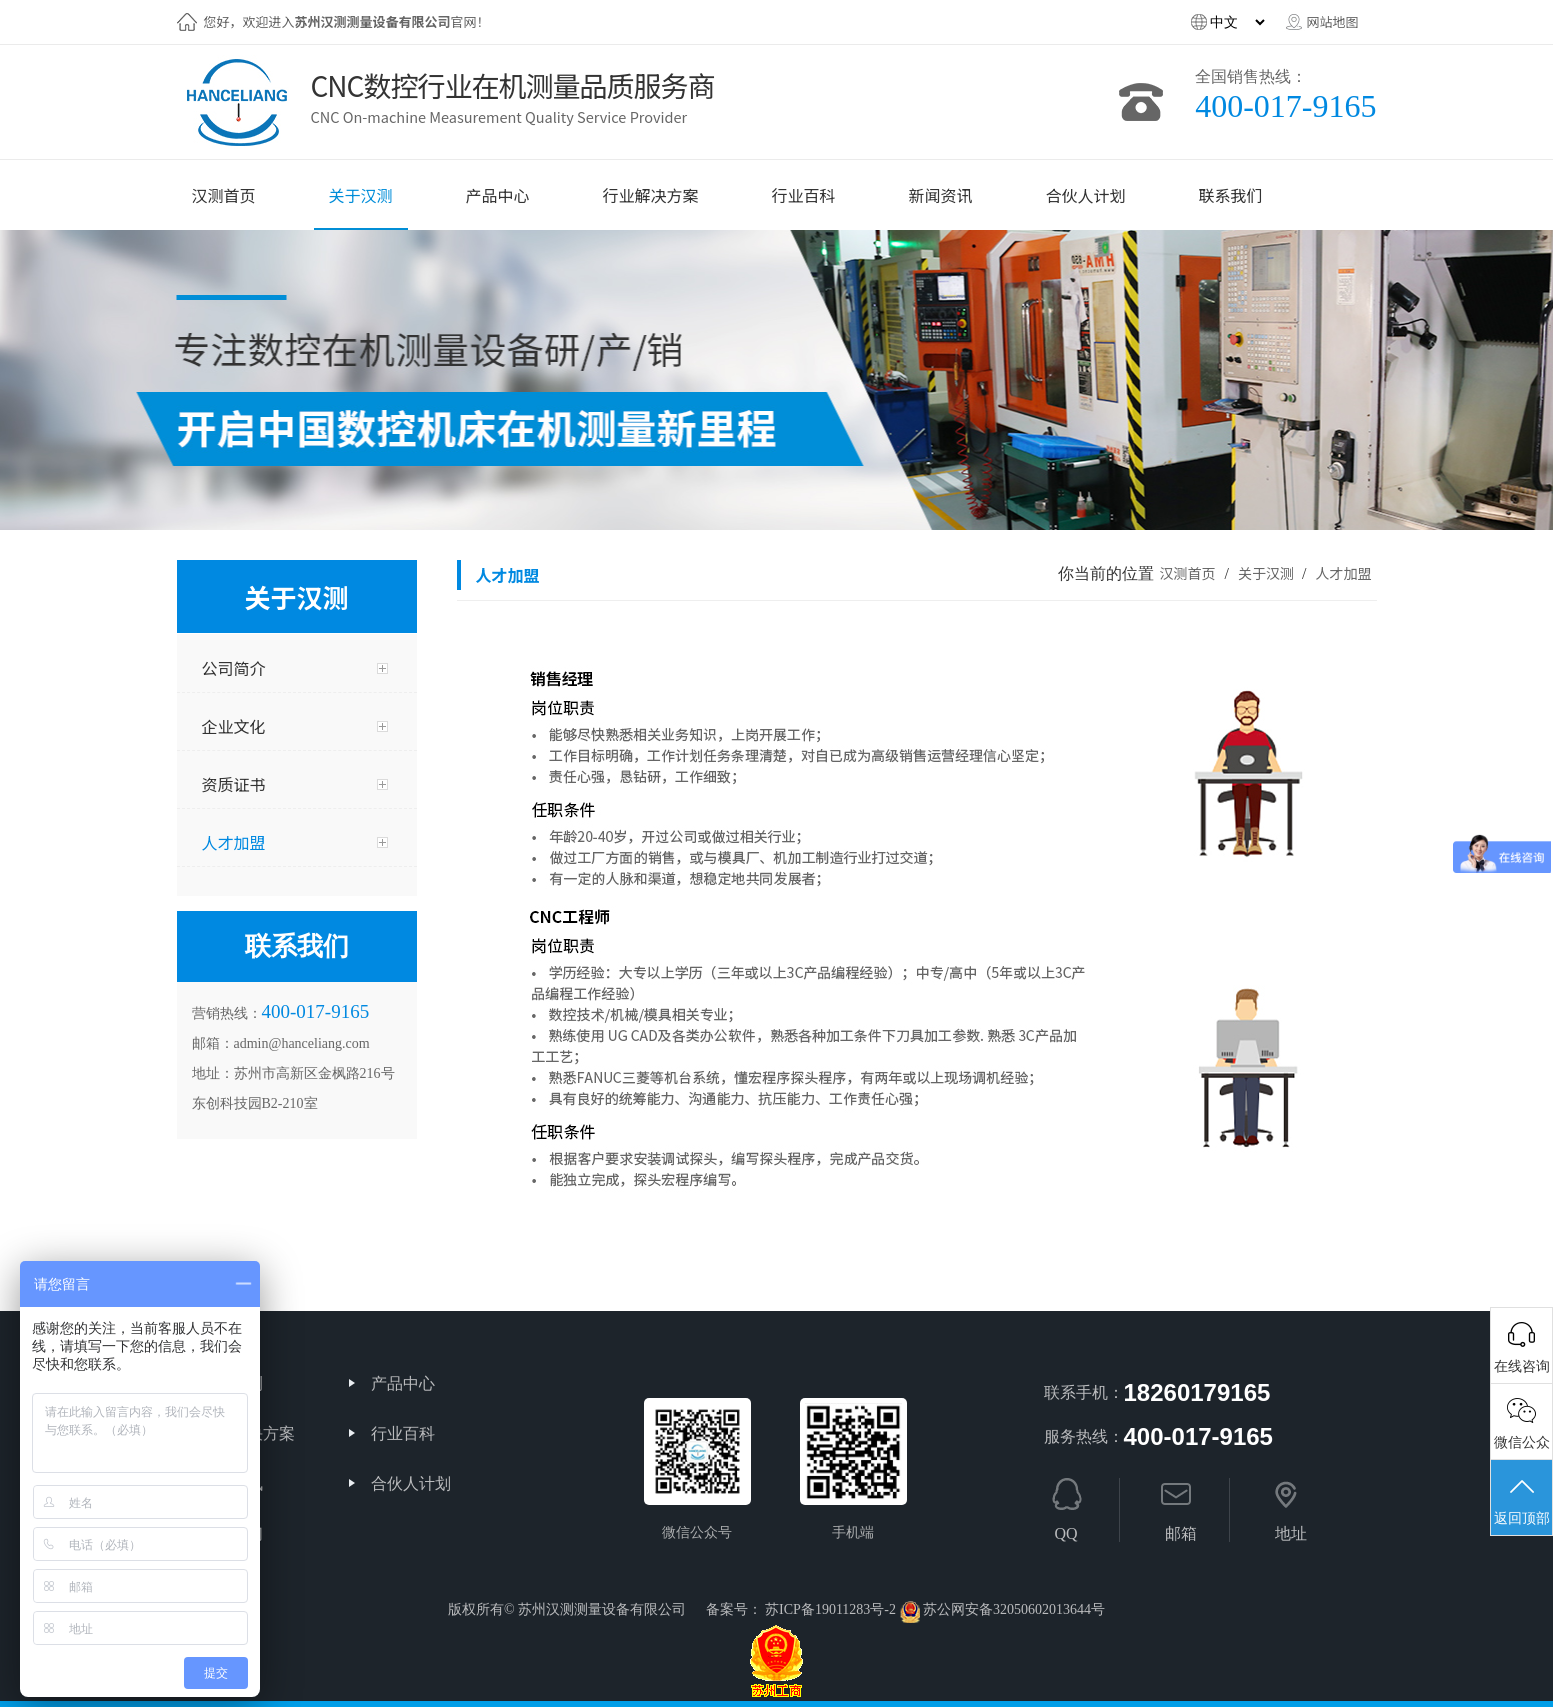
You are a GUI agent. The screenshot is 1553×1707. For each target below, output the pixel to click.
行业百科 (403, 1433)
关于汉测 (1267, 573)
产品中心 (403, 1383)
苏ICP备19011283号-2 (830, 1609)
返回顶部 (1521, 1500)
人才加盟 (1343, 573)
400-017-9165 (1285, 106)
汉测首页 (1187, 573)
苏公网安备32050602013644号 (1014, 1609)
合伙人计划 (411, 1483)
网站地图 (1332, 21)
